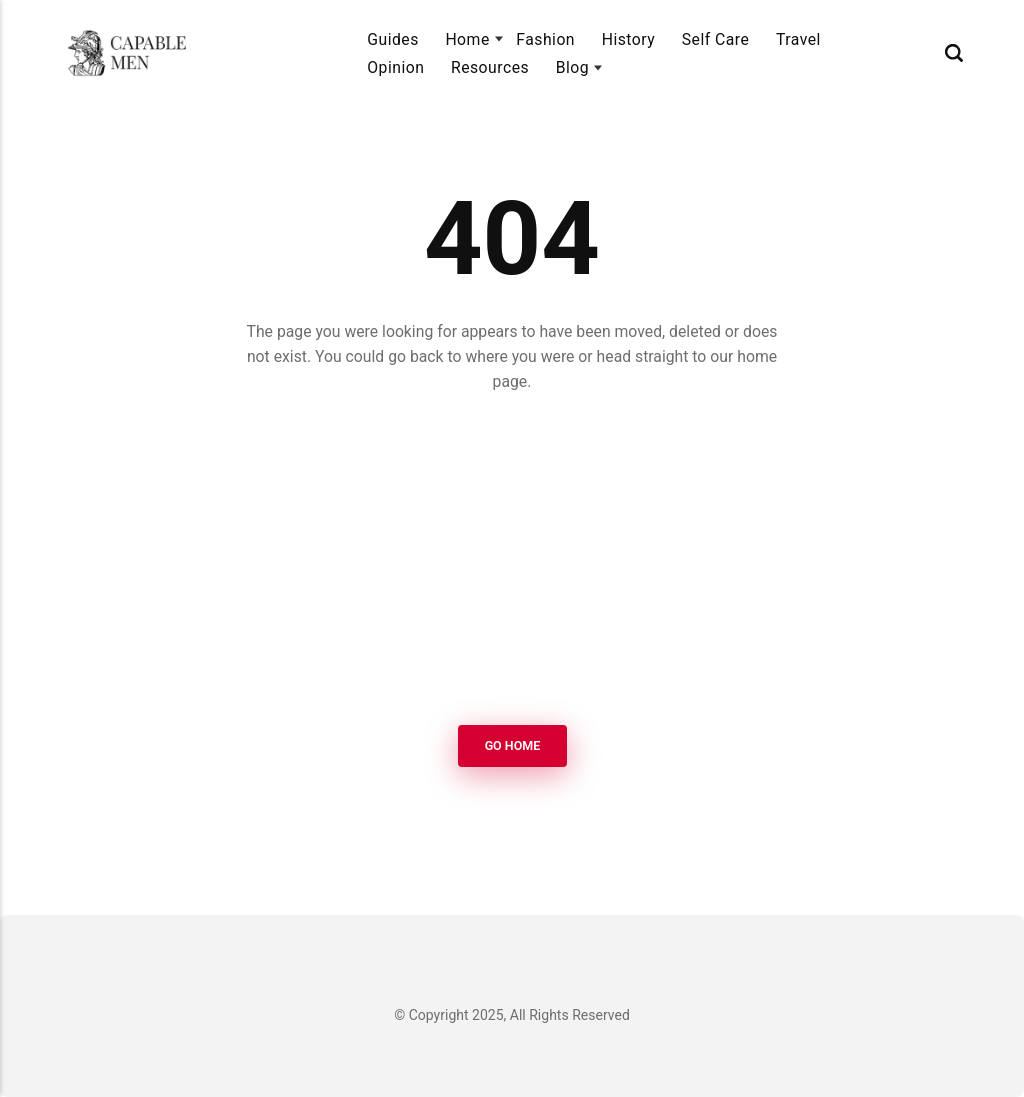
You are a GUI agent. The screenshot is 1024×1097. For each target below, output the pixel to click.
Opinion (395, 67)
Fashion (545, 39)
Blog (572, 67)
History (628, 39)
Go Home (512, 745)
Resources (490, 67)
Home (467, 39)
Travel (798, 39)
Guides (393, 39)
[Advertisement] (512, 562)
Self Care (716, 39)
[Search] (954, 53)
